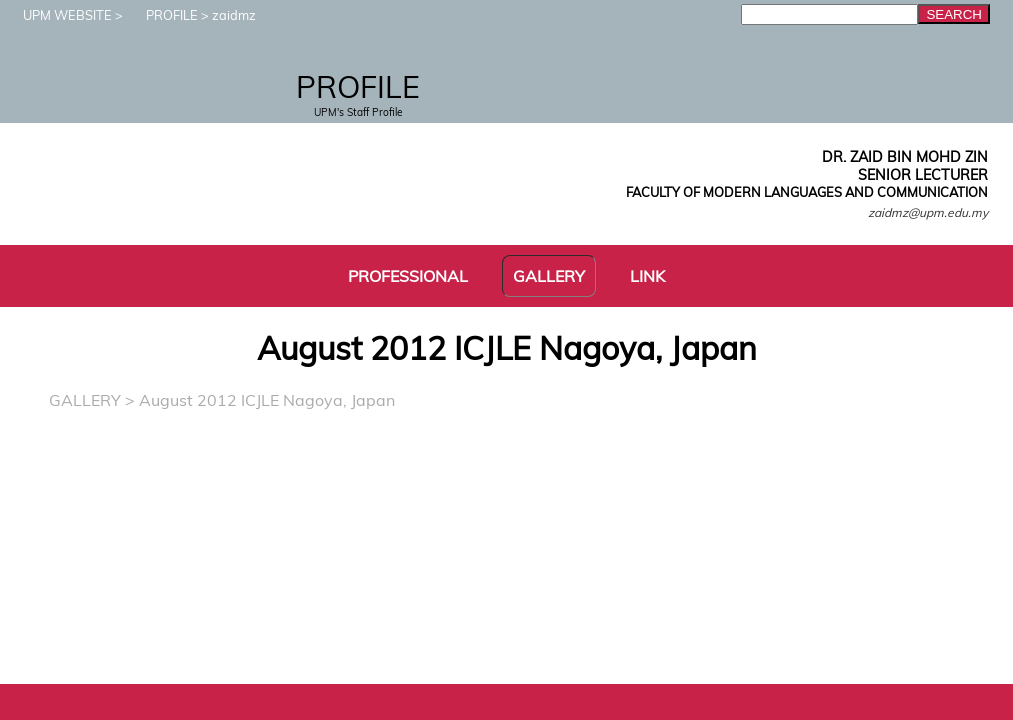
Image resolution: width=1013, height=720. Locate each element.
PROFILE (162, 15)
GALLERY (85, 400)
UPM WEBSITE (57, 15)
